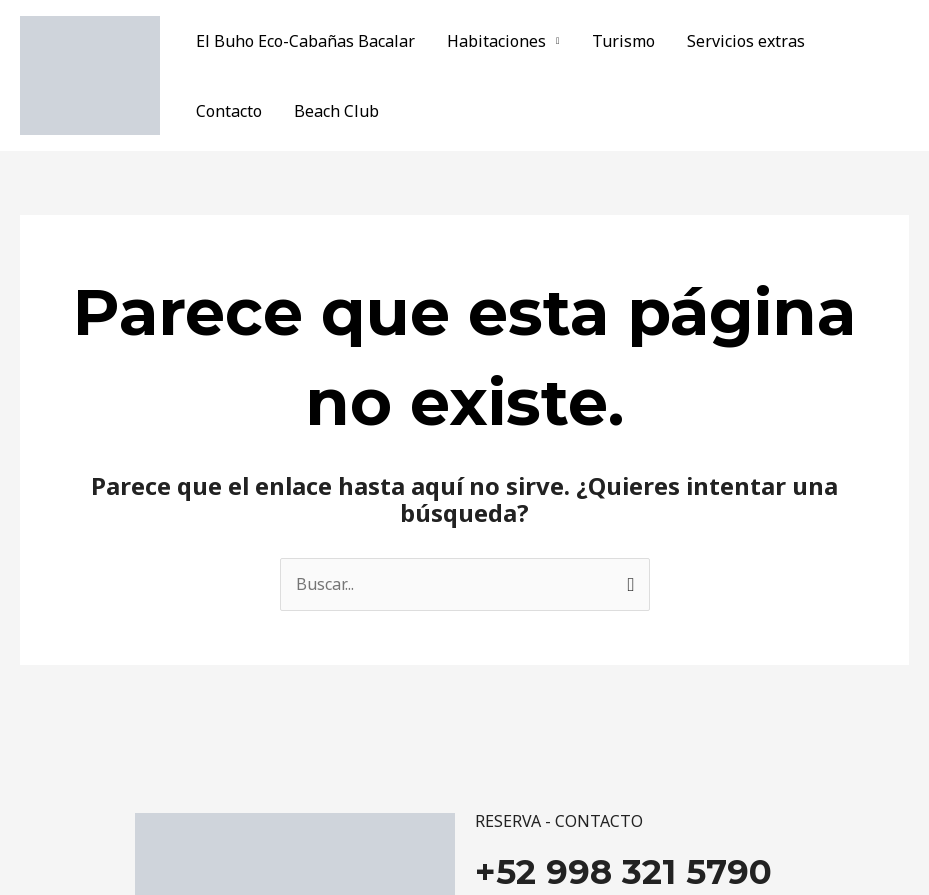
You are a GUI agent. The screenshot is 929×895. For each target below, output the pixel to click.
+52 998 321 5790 (623, 872)
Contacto (229, 111)
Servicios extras (746, 41)
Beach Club (336, 111)
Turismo (623, 41)
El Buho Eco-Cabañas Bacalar (305, 41)
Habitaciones (496, 41)
